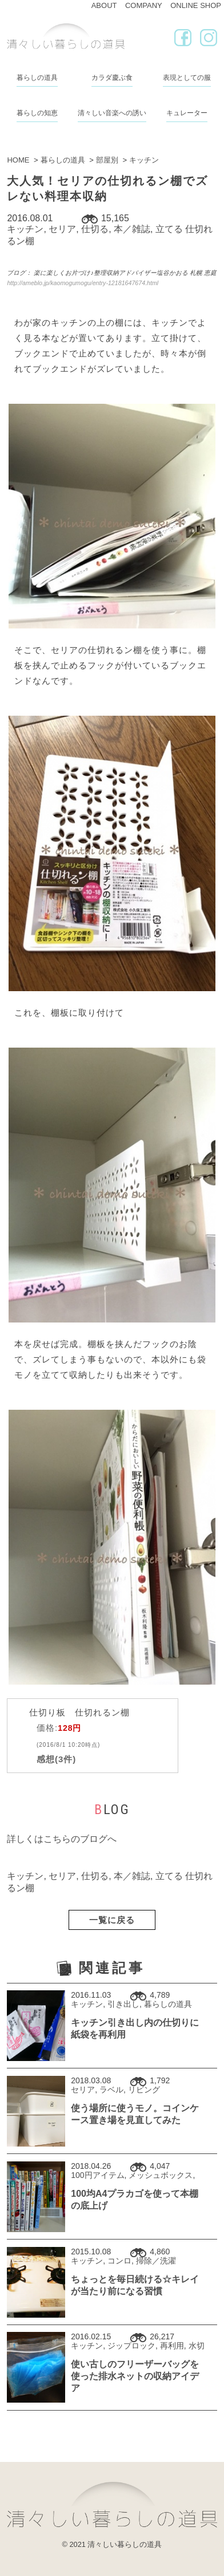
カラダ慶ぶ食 (112, 78)
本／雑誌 (132, 229)
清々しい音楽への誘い (112, 113)
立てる (169, 229)
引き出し (123, 2004)
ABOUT (104, 5)
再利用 (172, 2345)
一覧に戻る (112, 1920)
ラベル (111, 2089)
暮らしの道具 (37, 78)
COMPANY (143, 5)
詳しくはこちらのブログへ (62, 1839)
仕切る (95, 229)
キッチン (25, 229)
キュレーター (186, 113)
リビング (144, 2089)
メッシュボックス (161, 2175)
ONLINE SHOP (195, 5)
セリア (62, 229)
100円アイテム (97, 2175)
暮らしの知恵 (37, 113)
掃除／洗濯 (156, 2260)
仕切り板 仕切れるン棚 (79, 1712)
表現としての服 (187, 78)
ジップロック (131, 2345)
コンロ (119, 2260)
